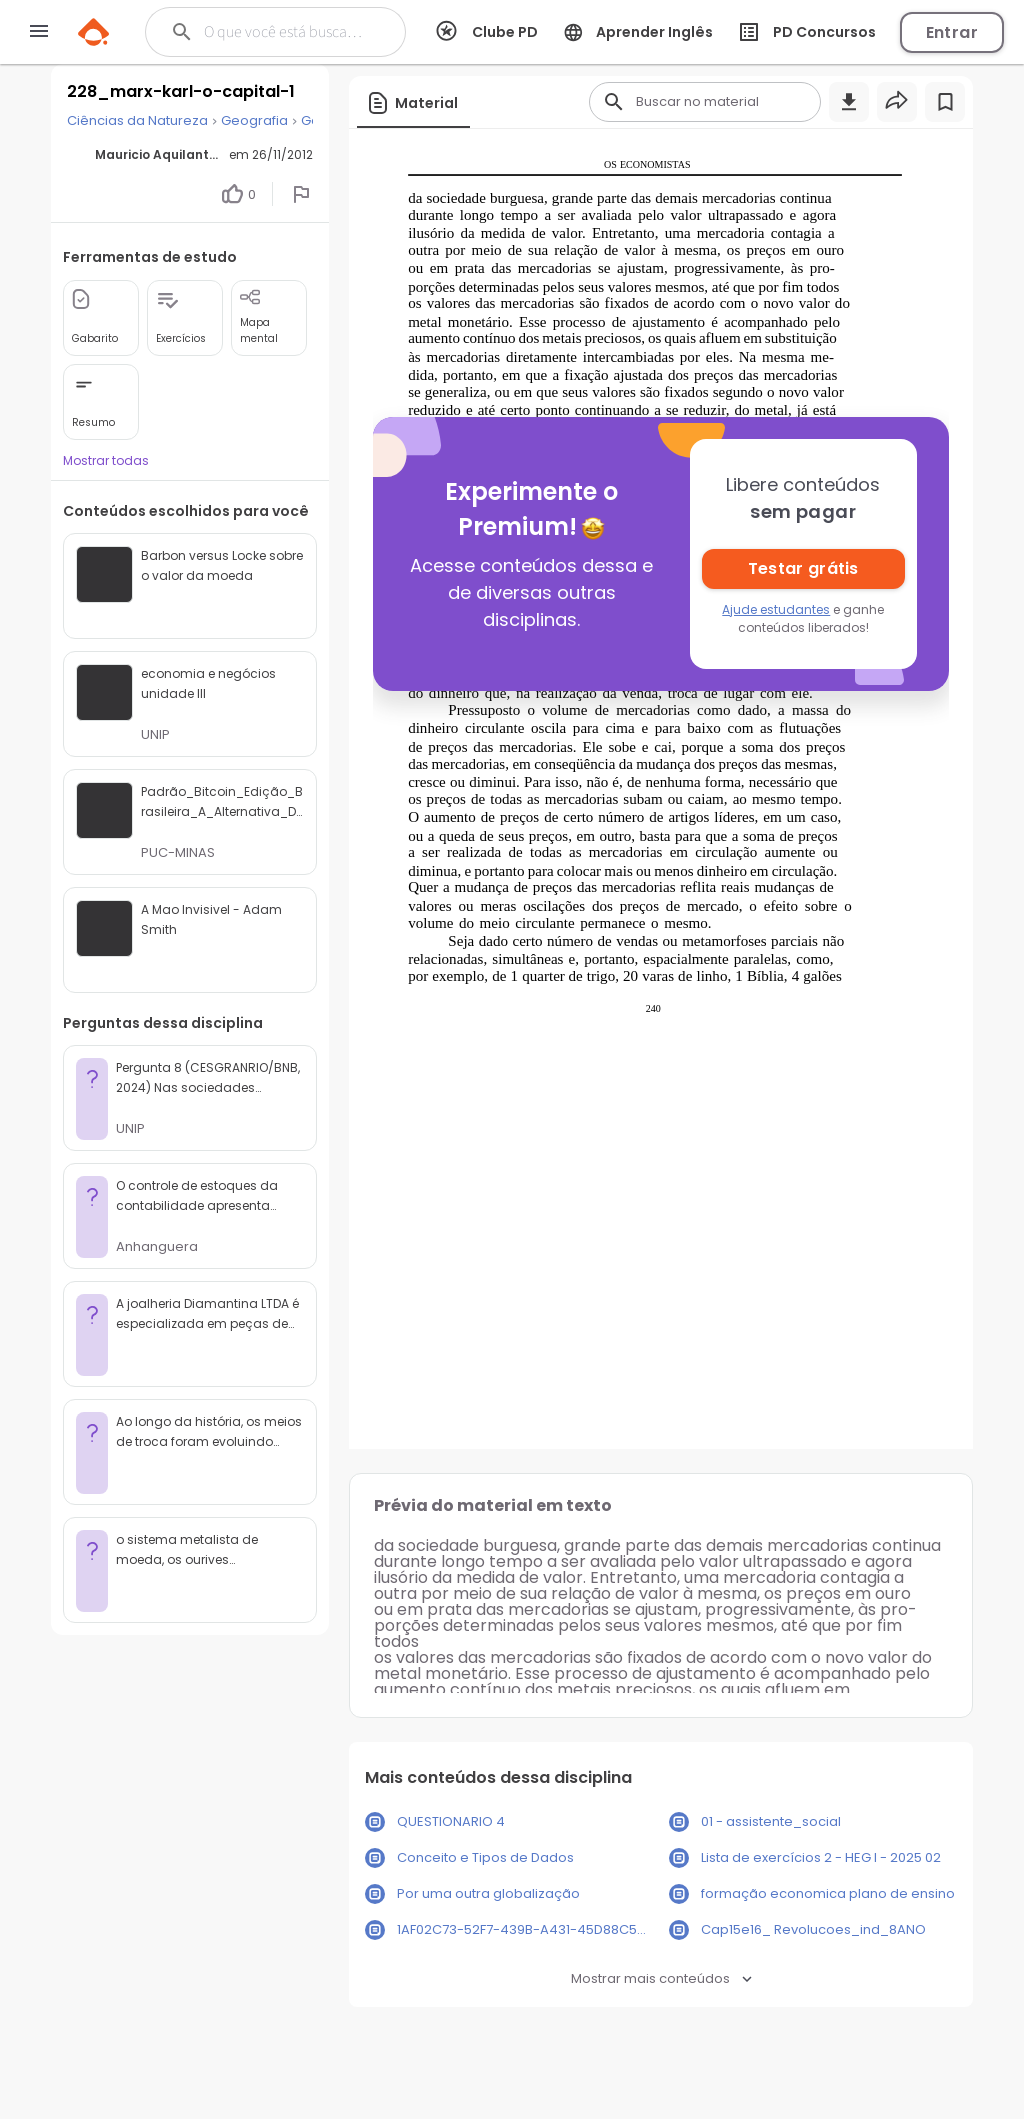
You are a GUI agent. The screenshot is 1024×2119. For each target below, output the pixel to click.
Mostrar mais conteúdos (661, 1978)
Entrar (952, 32)
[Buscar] (286, 32)
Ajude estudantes (776, 609)
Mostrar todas (106, 460)
